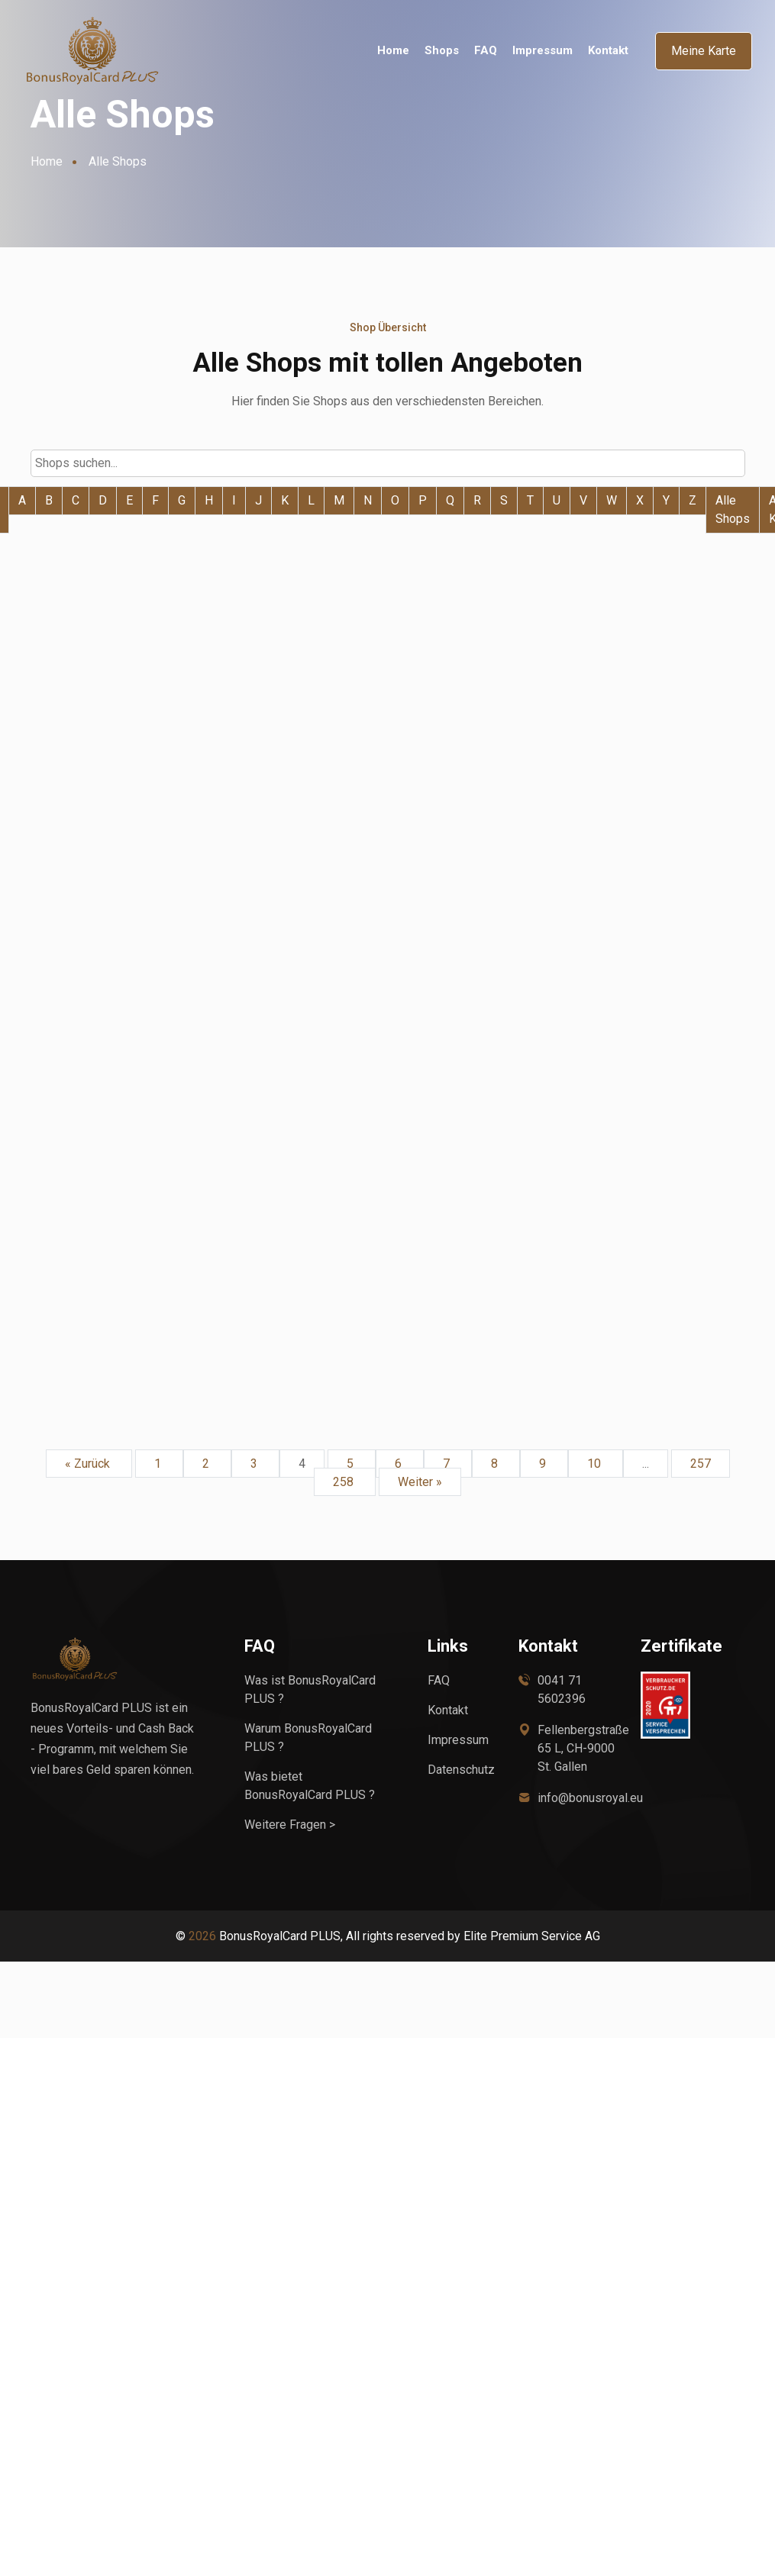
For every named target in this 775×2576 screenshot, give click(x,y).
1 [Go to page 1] (159, 1462)
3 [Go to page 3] (255, 1462)
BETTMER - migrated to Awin (371, 739)
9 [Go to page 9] (544, 1462)
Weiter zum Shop (120, 785)
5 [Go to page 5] (352, 1462)
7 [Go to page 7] (448, 1462)
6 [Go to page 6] (400, 1462)
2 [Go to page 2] (207, 1462)
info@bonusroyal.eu (590, 1796)
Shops (442, 50)
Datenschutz (461, 1768)
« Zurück (89, 1462)
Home (393, 50)
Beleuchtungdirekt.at (119, 750)
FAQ (485, 50)
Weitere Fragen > (289, 1823)
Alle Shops (732, 509)
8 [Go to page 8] (496, 1462)
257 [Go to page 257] (700, 1462)
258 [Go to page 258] (345, 1480)
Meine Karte (703, 51)
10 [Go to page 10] (595, 1462)
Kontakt (608, 50)
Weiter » (420, 1480)
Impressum (542, 50)
